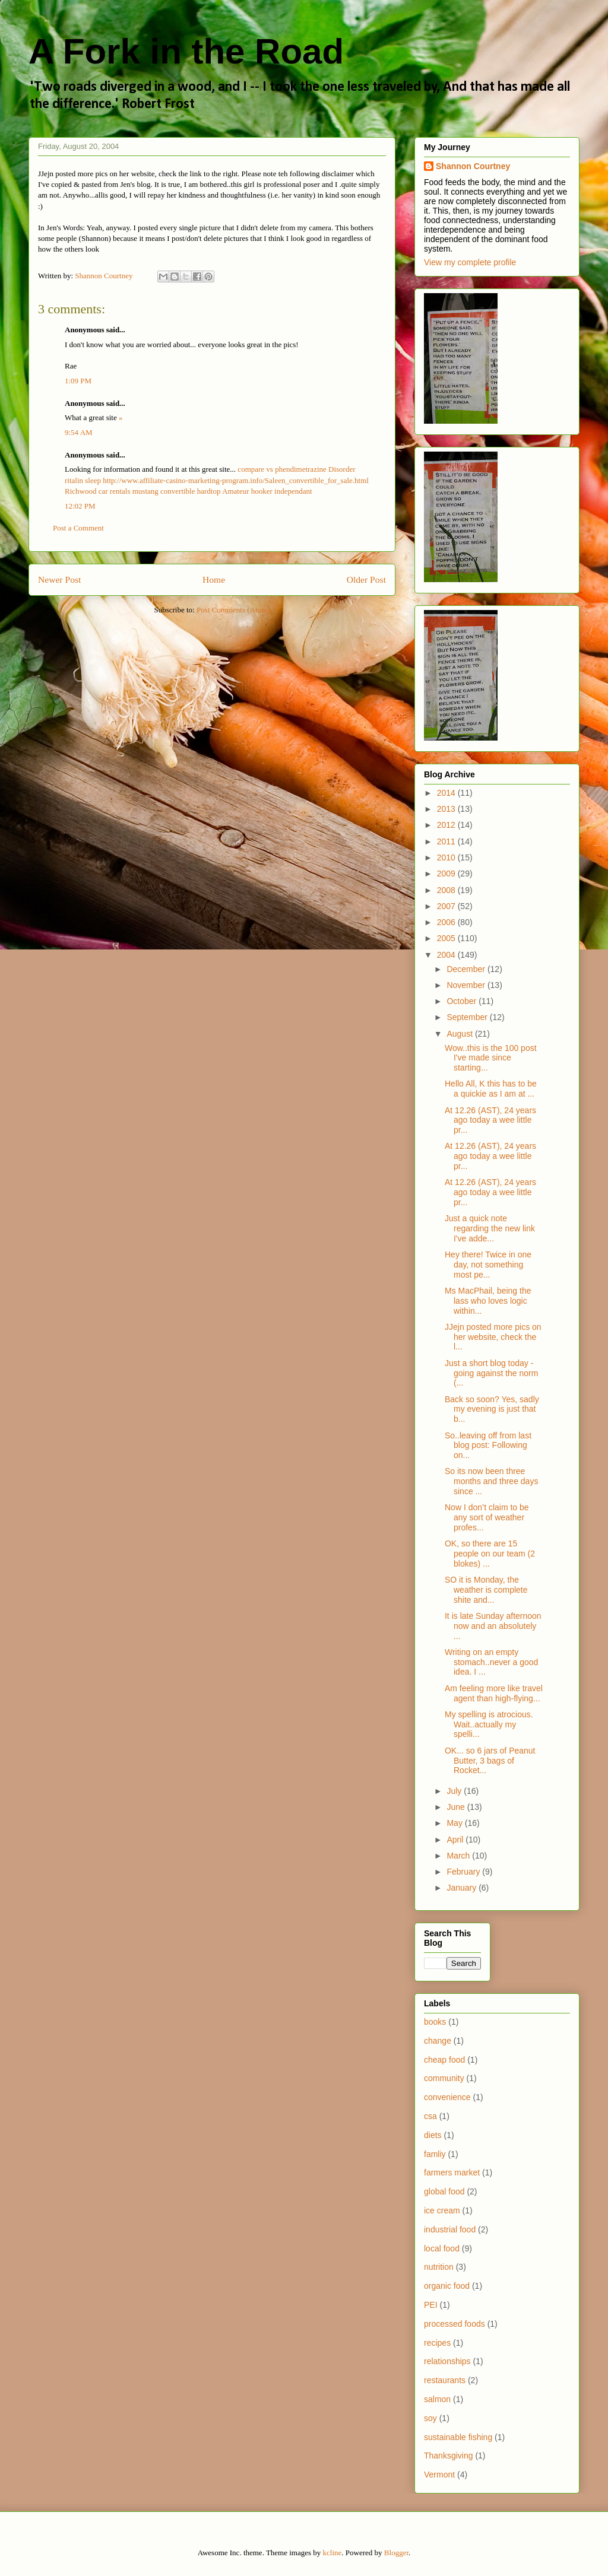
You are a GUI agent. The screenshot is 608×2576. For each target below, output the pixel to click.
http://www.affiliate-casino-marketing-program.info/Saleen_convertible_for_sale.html (236, 480)
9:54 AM (79, 432)
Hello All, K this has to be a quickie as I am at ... (491, 1088)
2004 (447, 955)
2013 (447, 809)
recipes (437, 2343)
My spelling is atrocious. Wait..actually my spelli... (489, 1724)
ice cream (442, 2210)
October (462, 1001)
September (467, 1017)
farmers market (452, 2172)
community (444, 2078)
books (435, 2022)
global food (444, 2191)
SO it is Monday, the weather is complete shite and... (486, 1590)
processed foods (454, 2324)
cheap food (444, 2059)
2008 (447, 890)
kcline (332, 2552)
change (437, 2040)
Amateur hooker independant (267, 491)
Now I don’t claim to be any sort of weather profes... (487, 1517)
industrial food (450, 2229)
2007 (447, 906)
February (464, 1871)
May (455, 1823)
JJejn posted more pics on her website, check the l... (493, 1337)
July (455, 1791)
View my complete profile (470, 262)
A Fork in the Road (186, 51)
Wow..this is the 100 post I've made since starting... (491, 1058)
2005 (447, 938)
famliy (435, 2154)
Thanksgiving (448, 2455)
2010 (447, 857)
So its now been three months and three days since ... (491, 1481)
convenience (447, 2097)
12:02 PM (80, 505)
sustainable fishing (458, 2437)
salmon (437, 2399)
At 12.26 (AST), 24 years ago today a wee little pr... (490, 1120)
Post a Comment (78, 527)
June (456, 1807)
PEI (431, 2305)
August (460, 1033)
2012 (447, 825)
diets (433, 2135)
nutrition (439, 2267)
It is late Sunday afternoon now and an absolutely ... (493, 1626)
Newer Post (59, 579)
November (466, 985)
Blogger (396, 2552)
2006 (447, 922)
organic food (447, 2286)
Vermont (439, 2474)
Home (213, 579)
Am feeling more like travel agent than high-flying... (494, 1693)
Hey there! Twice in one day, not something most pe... (488, 1264)
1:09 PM (78, 380)
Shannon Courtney (473, 166)
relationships (447, 2361)
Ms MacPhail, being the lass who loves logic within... (488, 1301)
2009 (447, 873)
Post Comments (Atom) (233, 609)
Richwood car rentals (97, 491)
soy (430, 2418)
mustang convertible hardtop (176, 491)
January (462, 1887)
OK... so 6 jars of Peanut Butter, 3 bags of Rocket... (490, 1760)
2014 (447, 793)
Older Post (366, 579)
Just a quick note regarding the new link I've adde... (490, 1228)
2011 (447, 841)
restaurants (445, 2380)
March (459, 1855)
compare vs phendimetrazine (282, 469)
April (456, 1839)
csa (430, 2116)
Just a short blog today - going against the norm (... (491, 1373)
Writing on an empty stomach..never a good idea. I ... (491, 1662)
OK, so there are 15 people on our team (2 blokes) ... (490, 1553)
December (466, 969)
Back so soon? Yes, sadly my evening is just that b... (492, 1409)
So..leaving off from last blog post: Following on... (488, 1445)
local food (442, 2248)
